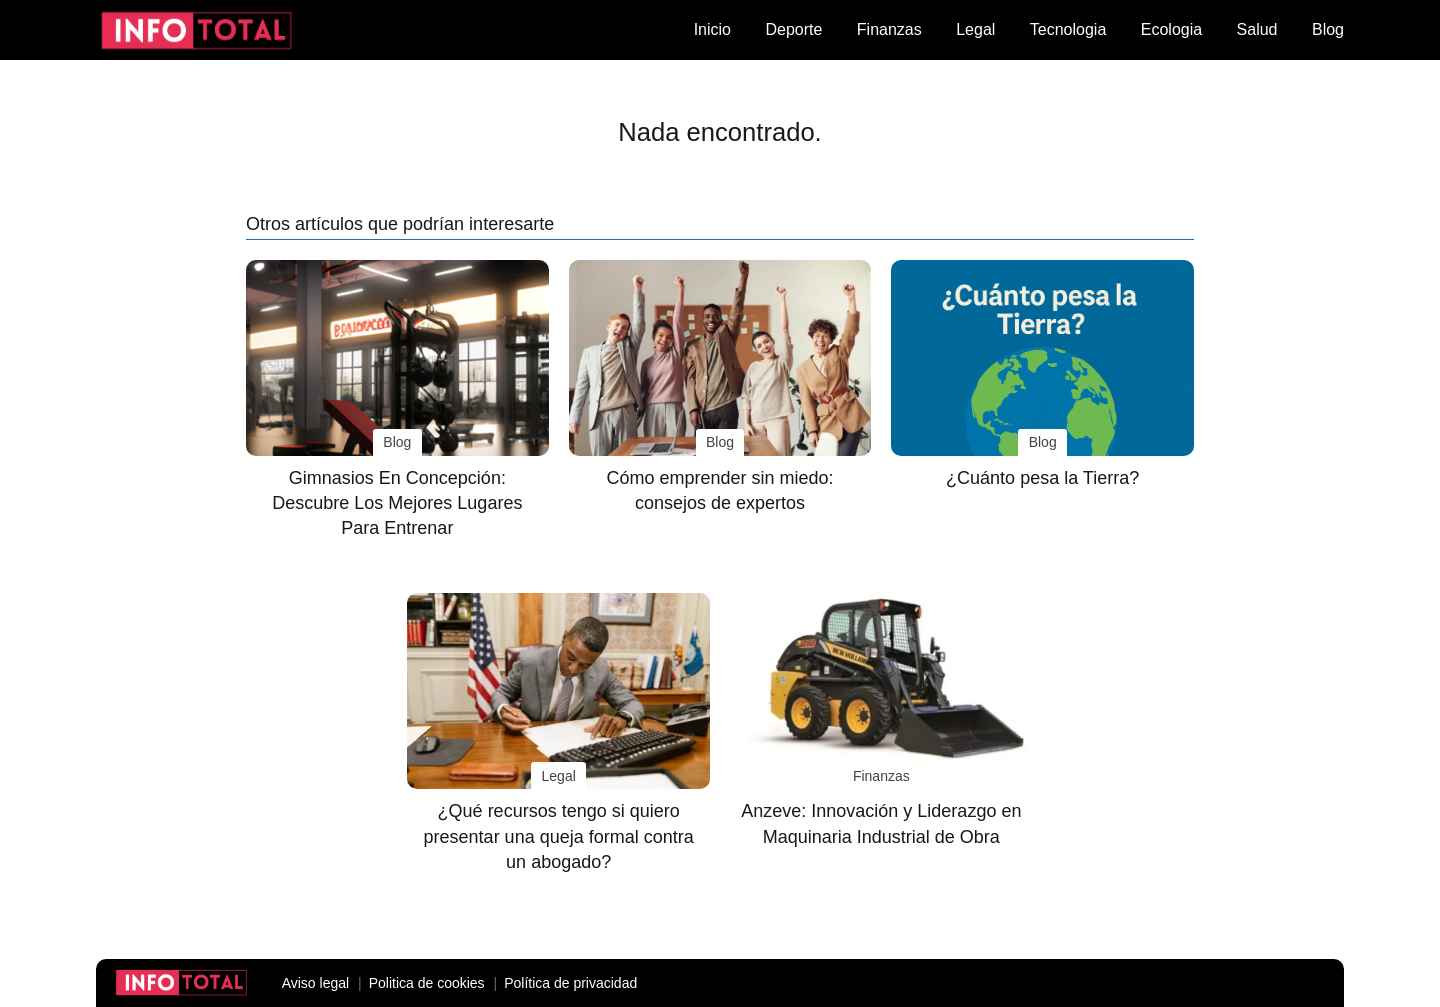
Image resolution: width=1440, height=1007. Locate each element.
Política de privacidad (570, 983)
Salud (1257, 29)
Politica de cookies (427, 983)
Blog (1328, 29)
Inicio (712, 29)
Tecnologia (1068, 29)
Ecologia (1171, 29)
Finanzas (889, 29)
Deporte (793, 29)
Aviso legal (315, 983)
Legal (975, 29)
